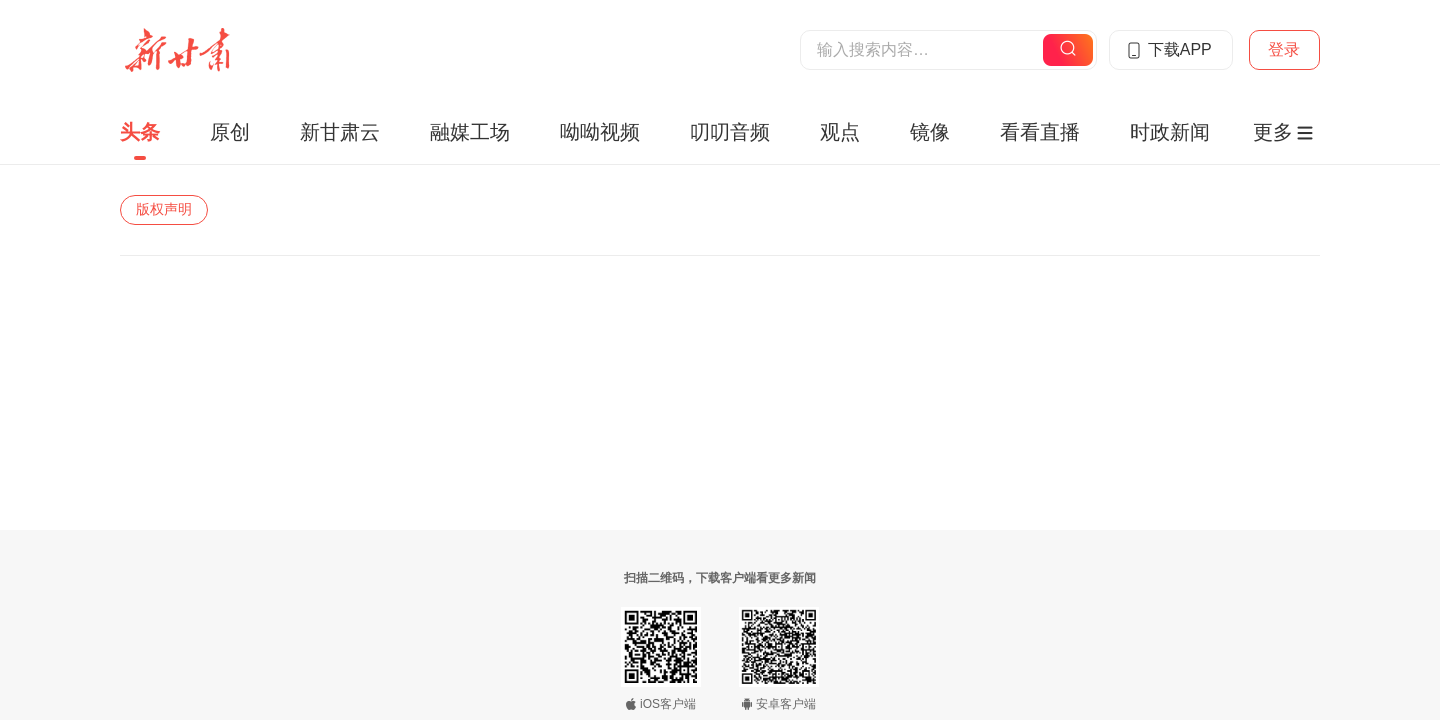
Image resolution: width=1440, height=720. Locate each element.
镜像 (930, 132)
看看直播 (1040, 132)
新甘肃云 (340, 132)
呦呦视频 (600, 132)
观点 (840, 132)
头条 (140, 132)
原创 (230, 132)
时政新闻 (1170, 132)
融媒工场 (470, 132)
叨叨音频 (730, 132)
